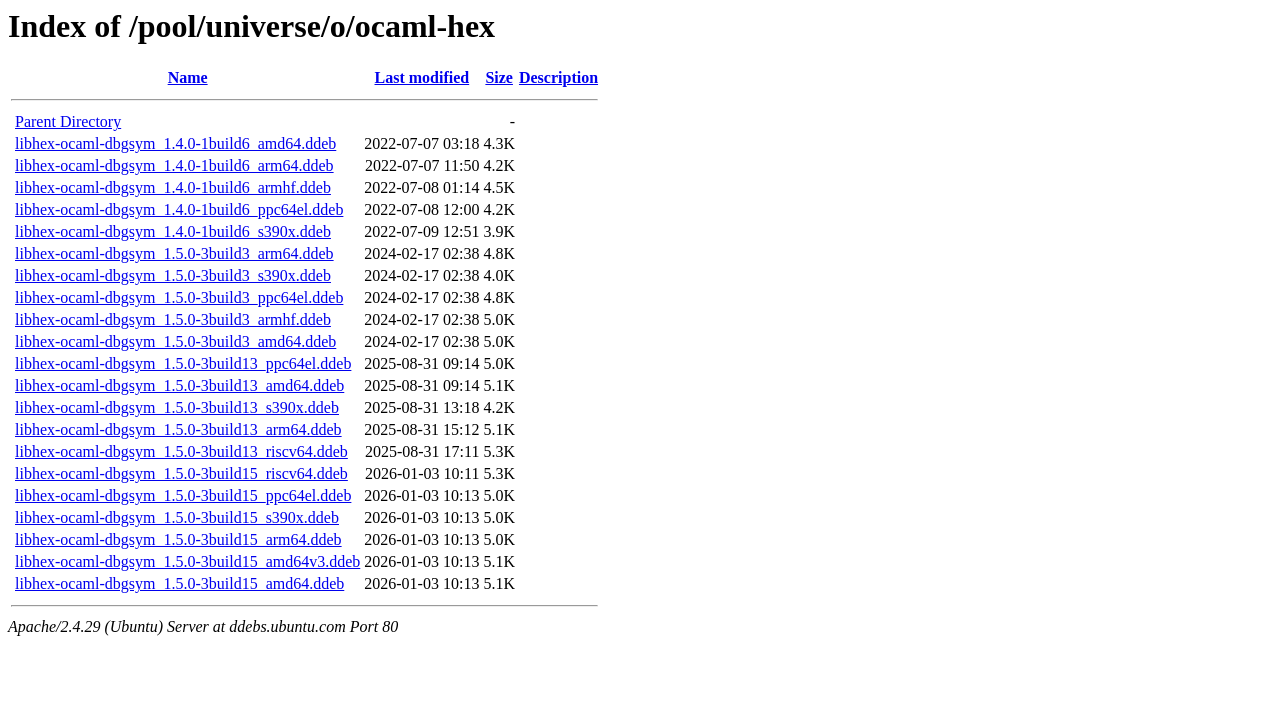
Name (188, 77)
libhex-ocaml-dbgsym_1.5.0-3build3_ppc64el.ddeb (179, 297)
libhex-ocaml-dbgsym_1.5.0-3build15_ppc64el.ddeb (183, 495)
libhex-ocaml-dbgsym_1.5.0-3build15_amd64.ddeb (179, 583)
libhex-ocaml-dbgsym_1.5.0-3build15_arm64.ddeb (178, 539)
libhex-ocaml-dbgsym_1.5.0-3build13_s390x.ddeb (177, 407)
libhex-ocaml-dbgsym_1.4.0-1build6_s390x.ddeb (173, 231)
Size (499, 77)
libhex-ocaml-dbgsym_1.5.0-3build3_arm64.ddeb (174, 253)
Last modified (422, 77)
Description (558, 77)
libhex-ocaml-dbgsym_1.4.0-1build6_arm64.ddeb (174, 165)
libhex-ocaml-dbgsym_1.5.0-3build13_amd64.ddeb (179, 385)
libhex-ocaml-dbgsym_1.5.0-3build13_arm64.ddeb (178, 429)
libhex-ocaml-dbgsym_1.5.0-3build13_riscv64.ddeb (181, 451)
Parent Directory (68, 121)
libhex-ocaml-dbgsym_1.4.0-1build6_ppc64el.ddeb (179, 209)
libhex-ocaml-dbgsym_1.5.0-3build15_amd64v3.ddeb (187, 561)
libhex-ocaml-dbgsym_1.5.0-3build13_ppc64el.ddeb (183, 363)
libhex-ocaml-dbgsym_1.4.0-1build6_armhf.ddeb (173, 187)
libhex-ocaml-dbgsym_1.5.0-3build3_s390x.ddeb (173, 275)
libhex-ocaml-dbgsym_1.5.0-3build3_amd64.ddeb (175, 341)
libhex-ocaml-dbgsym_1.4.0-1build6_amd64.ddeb (175, 143)
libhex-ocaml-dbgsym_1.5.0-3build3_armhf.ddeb (173, 319)
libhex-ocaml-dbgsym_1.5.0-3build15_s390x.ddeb (177, 517)
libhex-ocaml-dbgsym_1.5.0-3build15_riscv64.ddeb (181, 473)
